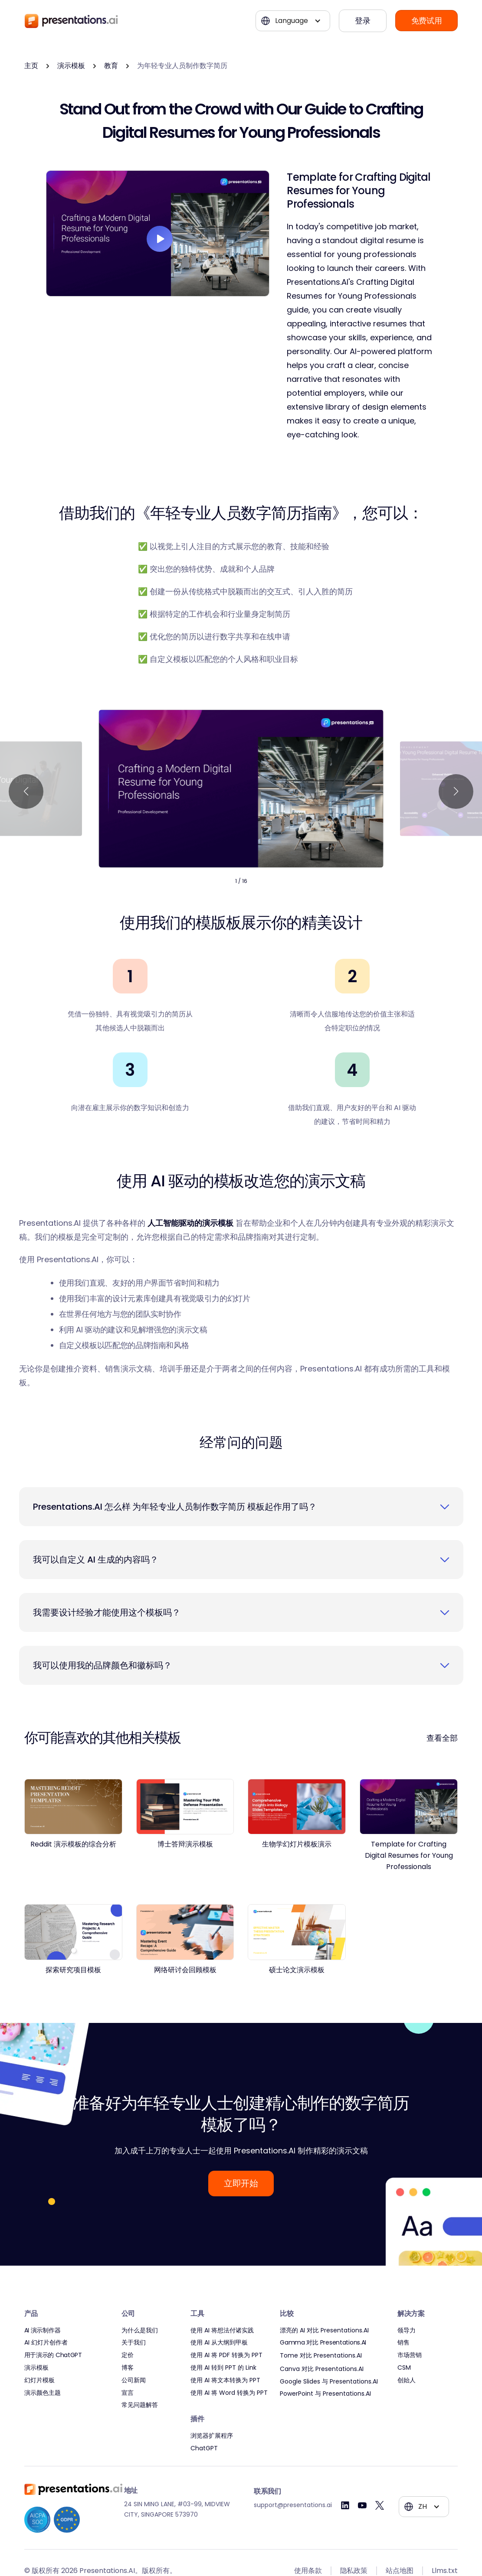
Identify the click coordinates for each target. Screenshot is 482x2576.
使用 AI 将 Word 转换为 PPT (229, 2393)
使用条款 (308, 2570)
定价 (127, 2355)
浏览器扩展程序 (211, 2435)
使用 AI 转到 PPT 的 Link (223, 2367)
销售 (403, 2342)
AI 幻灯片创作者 (46, 2342)
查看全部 (442, 1738)
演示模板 (71, 66)
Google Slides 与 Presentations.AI (329, 2381)
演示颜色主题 (42, 2393)
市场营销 (409, 2355)
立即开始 (241, 2183)
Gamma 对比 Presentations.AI (323, 2342)
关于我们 (133, 2342)
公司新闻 (133, 2380)
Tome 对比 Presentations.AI (321, 2355)
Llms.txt (445, 2570)
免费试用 (426, 20)
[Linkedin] (345, 2505)
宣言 (127, 2393)
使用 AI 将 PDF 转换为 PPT (226, 2355)
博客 (127, 2367)
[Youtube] (362, 2505)
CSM (404, 2367)
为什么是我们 (139, 2330)
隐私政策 (354, 2570)
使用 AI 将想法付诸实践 (222, 2330)
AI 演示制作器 (42, 2330)
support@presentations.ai (293, 2505)
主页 (31, 66)
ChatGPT (204, 2448)
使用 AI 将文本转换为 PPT (225, 2380)
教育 (111, 66)
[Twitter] (379, 2505)
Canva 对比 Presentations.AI (322, 2369)
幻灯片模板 (39, 2380)
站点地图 (399, 2570)
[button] (293, 20)
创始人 (406, 2380)
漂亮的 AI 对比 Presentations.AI (324, 2330)
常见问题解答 (139, 2405)
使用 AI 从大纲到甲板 (219, 2342)
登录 (363, 20)
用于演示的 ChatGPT (53, 2355)
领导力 (406, 2330)
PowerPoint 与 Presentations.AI (325, 2393)
